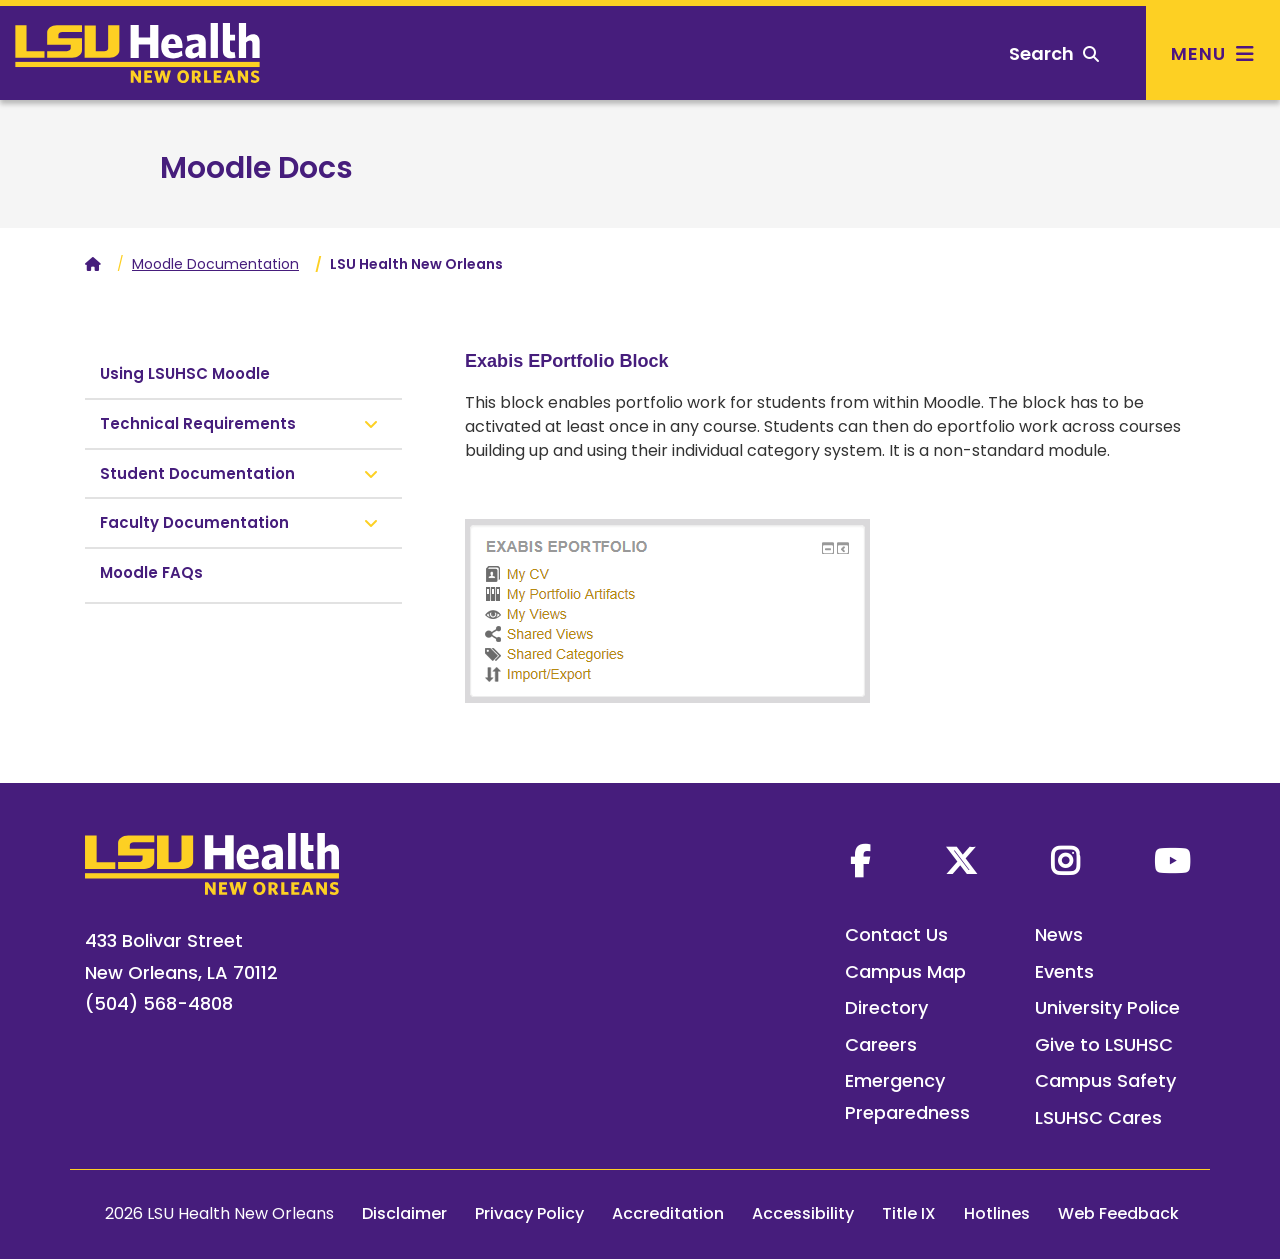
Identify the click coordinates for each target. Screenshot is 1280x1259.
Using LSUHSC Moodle (185, 373)
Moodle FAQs (151, 572)
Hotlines (997, 1213)
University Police (1107, 1007)
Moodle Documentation (215, 264)
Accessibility (803, 1213)
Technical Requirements (198, 423)
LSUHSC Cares (1098, 1117)
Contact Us (896, 934)
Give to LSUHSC (1104, 1044)
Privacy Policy (529, 1213)
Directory (886, 1007)
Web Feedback (1118, 1213)
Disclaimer (404, 1213)
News (1059, 934)
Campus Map (905, 971)
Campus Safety (1105, 1080)
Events (1064, 971)
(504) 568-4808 (159, 1003)
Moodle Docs (256, 168)
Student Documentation (197, 473)
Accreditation (668, 1213)
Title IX (909, 1213)
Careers (881, 1044)
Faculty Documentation (194, 522)
